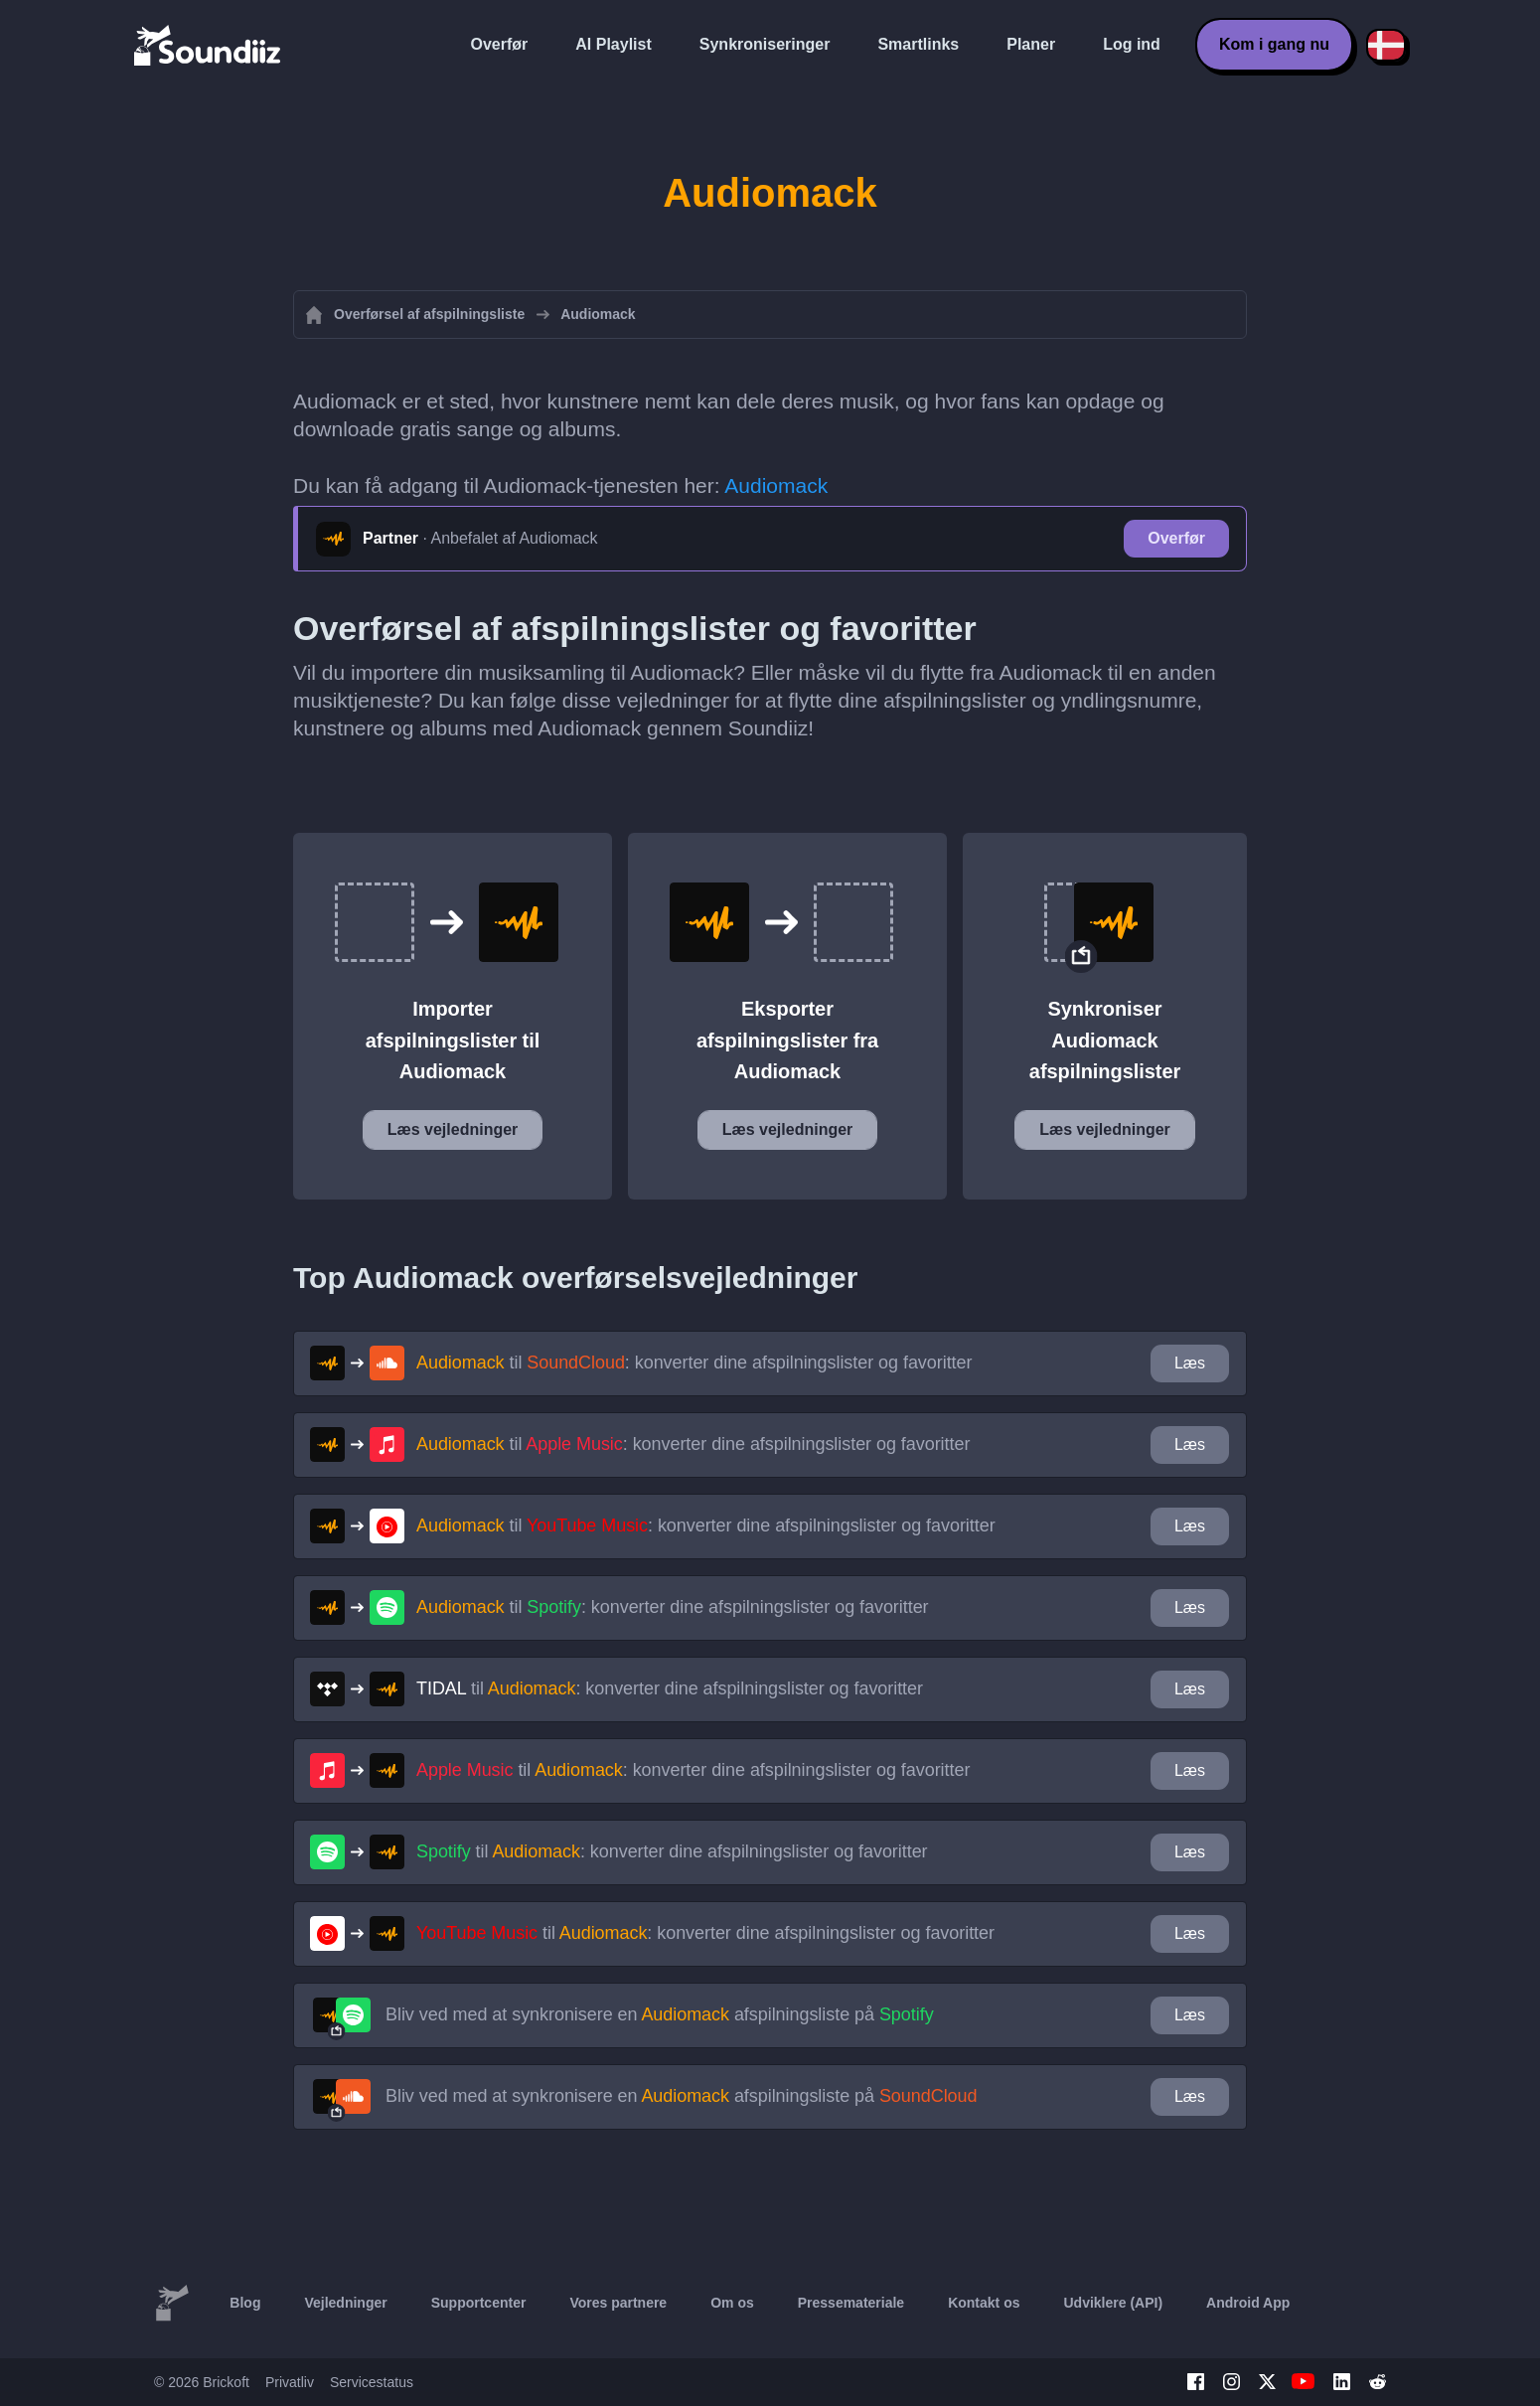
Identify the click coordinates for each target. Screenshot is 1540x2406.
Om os (732, 2303)
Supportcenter (479, 2303)
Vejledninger (345, 2303)
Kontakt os (983, 2303)
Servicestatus (371, 2382)
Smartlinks (918, 44)
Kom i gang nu (1274, 44)
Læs (1189, 1363)
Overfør (500, 44)
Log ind (1131, 44)
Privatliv (289, 2382)
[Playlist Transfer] (208, 45)
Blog (245, 2303)
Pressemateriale (851, 2303)
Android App (1248, 2303)
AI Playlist (613, 44)
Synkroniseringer (765, 44)
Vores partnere (618, 2303)
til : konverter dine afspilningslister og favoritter (694, 1362)
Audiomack (776, 485)
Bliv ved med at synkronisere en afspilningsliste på (659, 2014)
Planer (1030, 44)
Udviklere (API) (1113, 2303)
